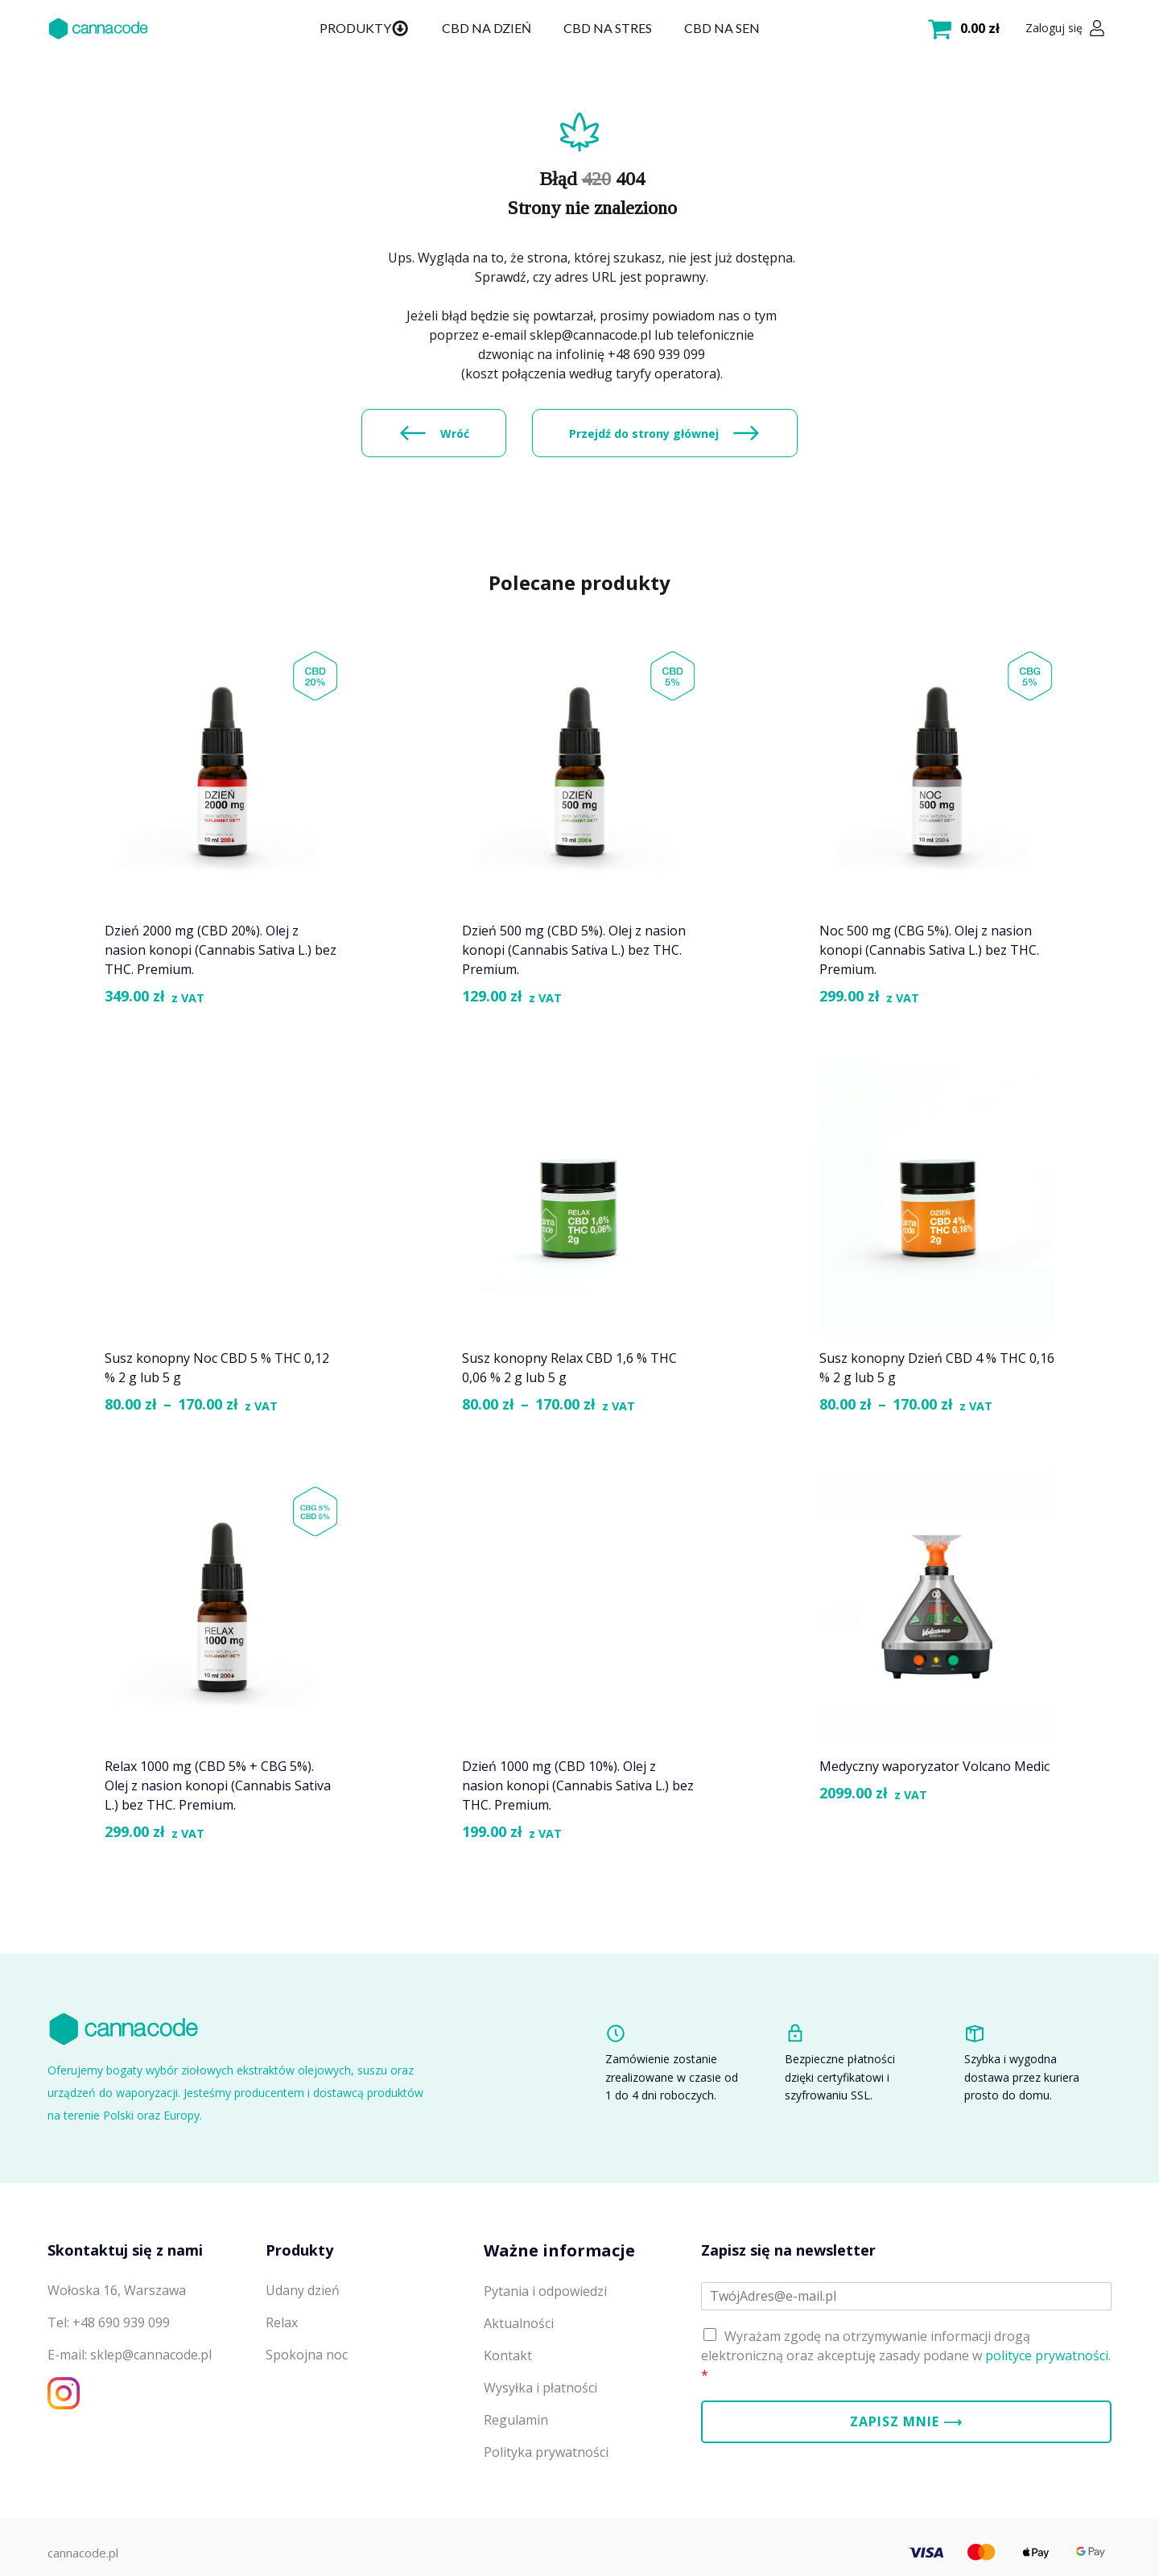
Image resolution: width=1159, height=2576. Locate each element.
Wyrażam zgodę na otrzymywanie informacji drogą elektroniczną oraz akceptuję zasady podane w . (906, 2355)
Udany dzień (303, 2290)
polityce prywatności (1046, 2355)
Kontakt (508, 2355)
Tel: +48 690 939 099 (108, 2322)
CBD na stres (607, 27)
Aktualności (519, 2323)
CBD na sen (722, 27)
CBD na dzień (486, 27)
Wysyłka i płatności (540, 2387)
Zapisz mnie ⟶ (906, 2421)
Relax (282, 2322)
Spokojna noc (307, 2354)
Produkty (364, 28)
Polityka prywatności (546, 2452)
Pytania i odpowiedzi (545, 2291)
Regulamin (516, 2420)
